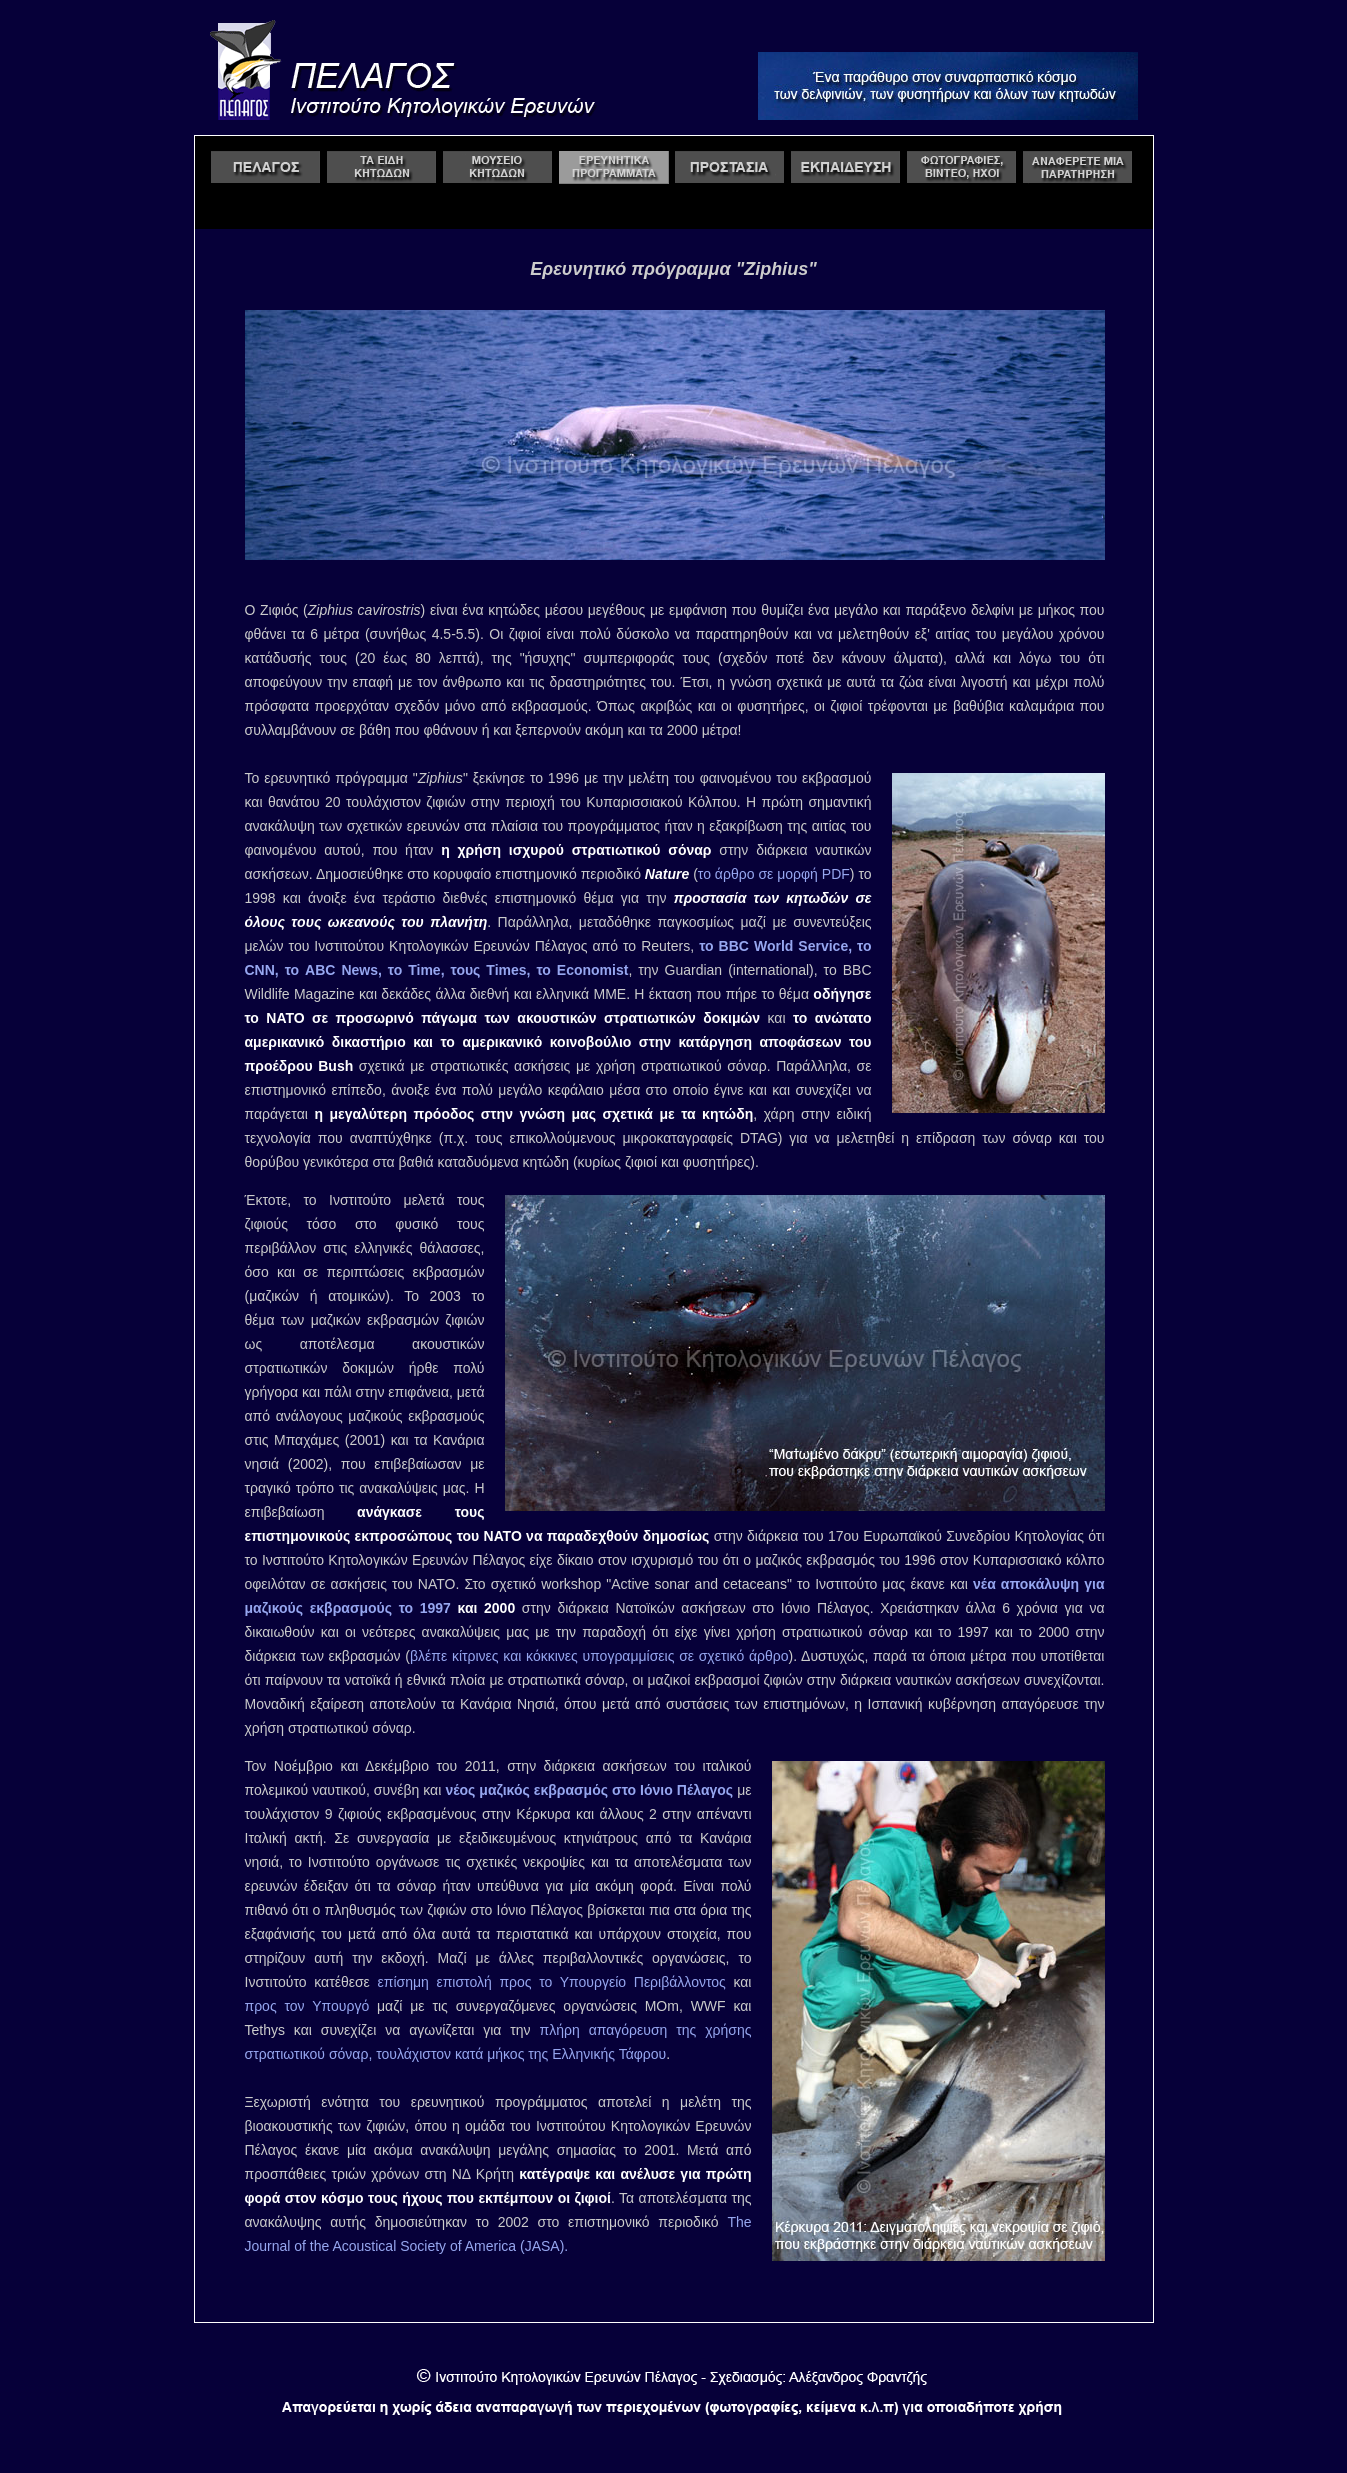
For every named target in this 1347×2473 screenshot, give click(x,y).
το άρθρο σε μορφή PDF (774, 874)
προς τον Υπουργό (307, 2006)
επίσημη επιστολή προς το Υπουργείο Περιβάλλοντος (552, 1982)
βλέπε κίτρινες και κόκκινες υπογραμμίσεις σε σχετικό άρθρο (599, 1656)
